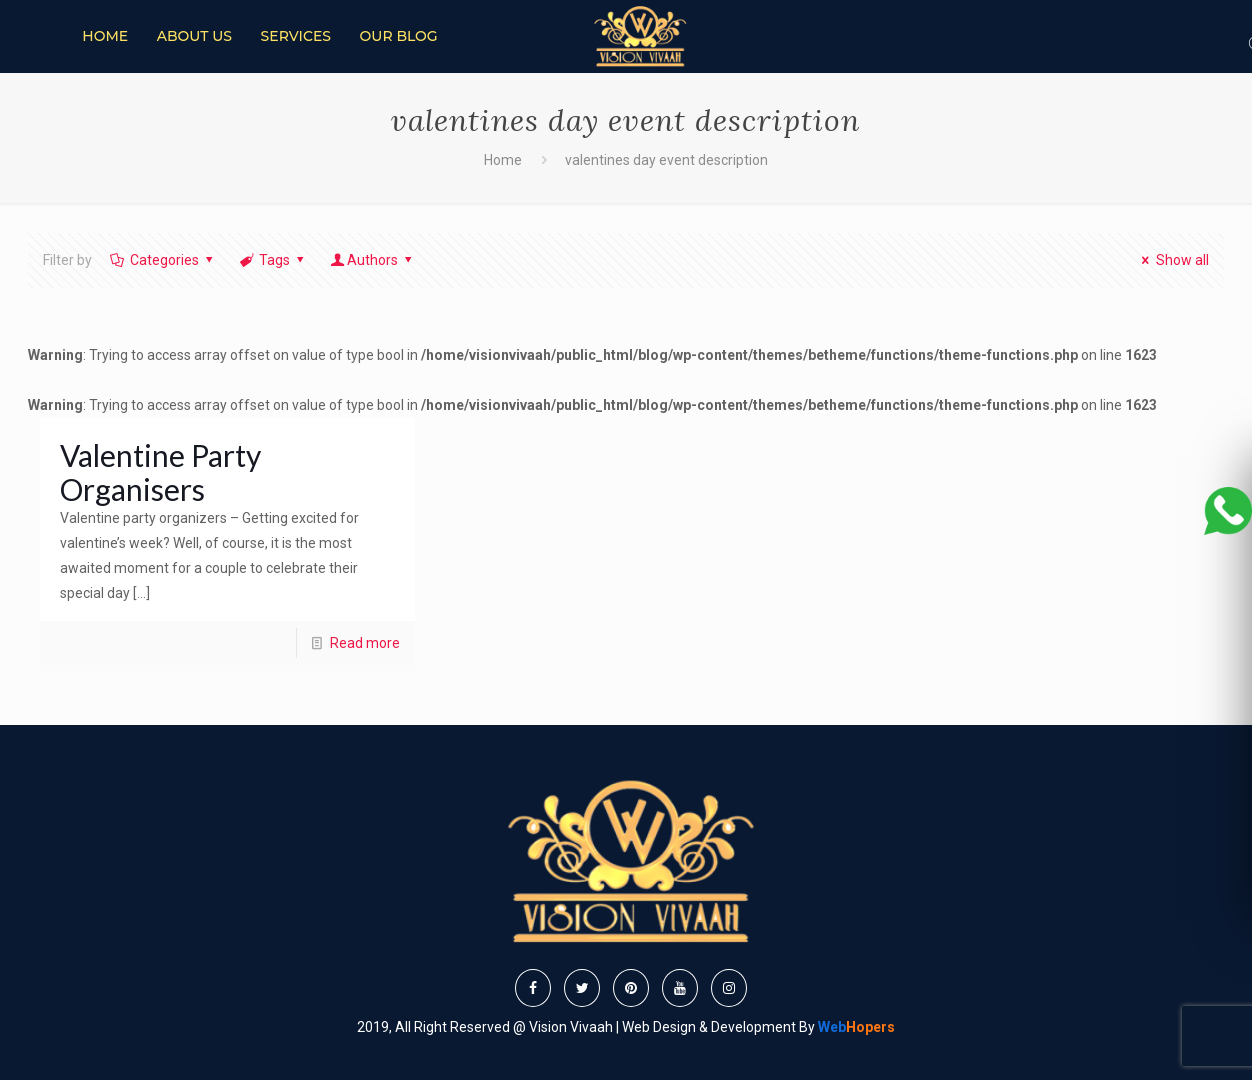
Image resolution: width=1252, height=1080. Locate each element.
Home (503, 160)
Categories (162, 260)
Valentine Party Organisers (160, 472)
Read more (365, 643)
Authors (373, 260)
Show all (1172, 260)
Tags (272, 260)
